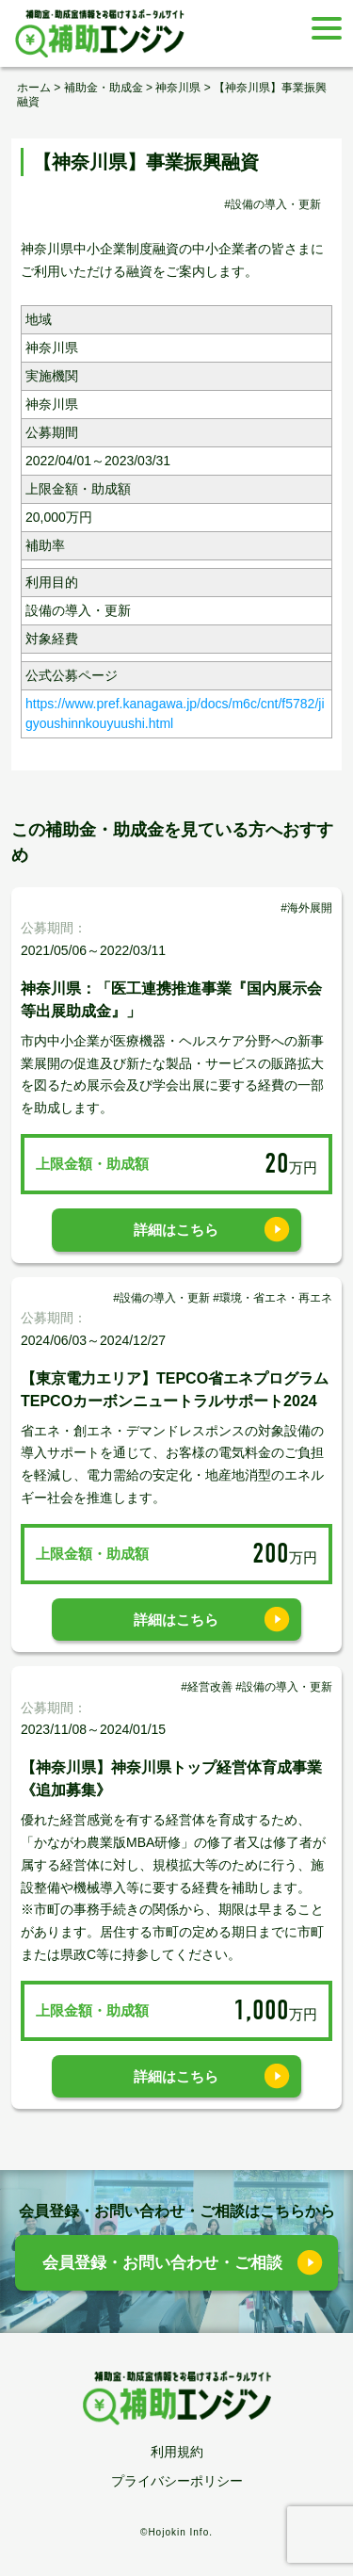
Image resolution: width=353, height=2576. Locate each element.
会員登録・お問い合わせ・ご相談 (162, 2263)
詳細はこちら (176, 1230)
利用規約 (177, 2451)
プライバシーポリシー (177, 2480)
